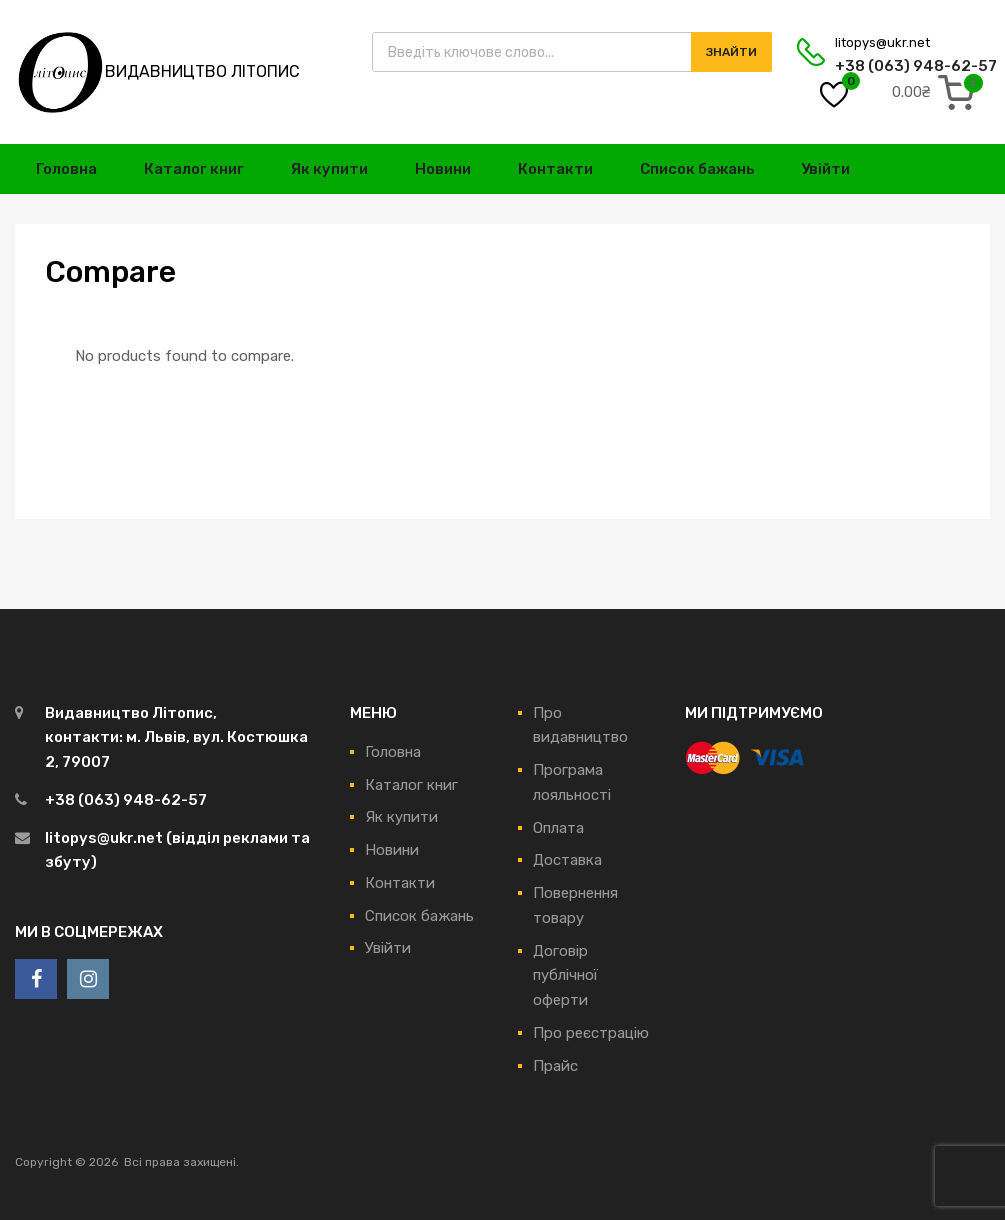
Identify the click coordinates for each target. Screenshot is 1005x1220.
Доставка (567, 860)
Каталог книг (194, 169)
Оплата (558, 828)
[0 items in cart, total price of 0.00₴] (937, 92)
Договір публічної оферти (565, 976)
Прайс (555, 1066)
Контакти (555, 169)
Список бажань (697, 169)
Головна (66, 169)
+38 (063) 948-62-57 (884, 66)
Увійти (825, 169)
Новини (443, 169)
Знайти (731, 52)
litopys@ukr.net (882, 42)
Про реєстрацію (591, 1033)
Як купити (329, 169)
